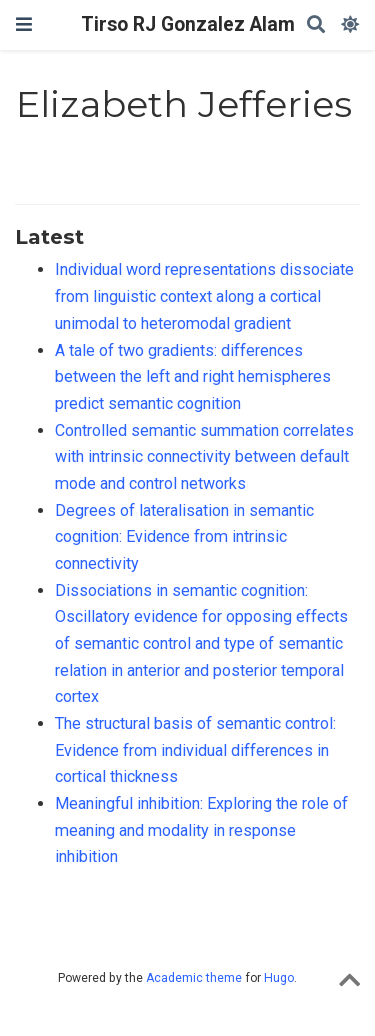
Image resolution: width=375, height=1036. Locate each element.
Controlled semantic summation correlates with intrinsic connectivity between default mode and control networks (204, 457)
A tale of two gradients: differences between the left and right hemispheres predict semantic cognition (193, 377)
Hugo (279, 978)
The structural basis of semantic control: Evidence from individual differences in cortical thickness (195, 750)
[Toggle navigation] (24, 24)
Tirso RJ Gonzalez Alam (188, 24)
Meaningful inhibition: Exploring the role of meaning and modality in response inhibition (201, 830)
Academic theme (194, 978)
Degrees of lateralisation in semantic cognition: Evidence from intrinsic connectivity (184, 537)
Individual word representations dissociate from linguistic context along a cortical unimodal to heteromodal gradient (204, 296)
